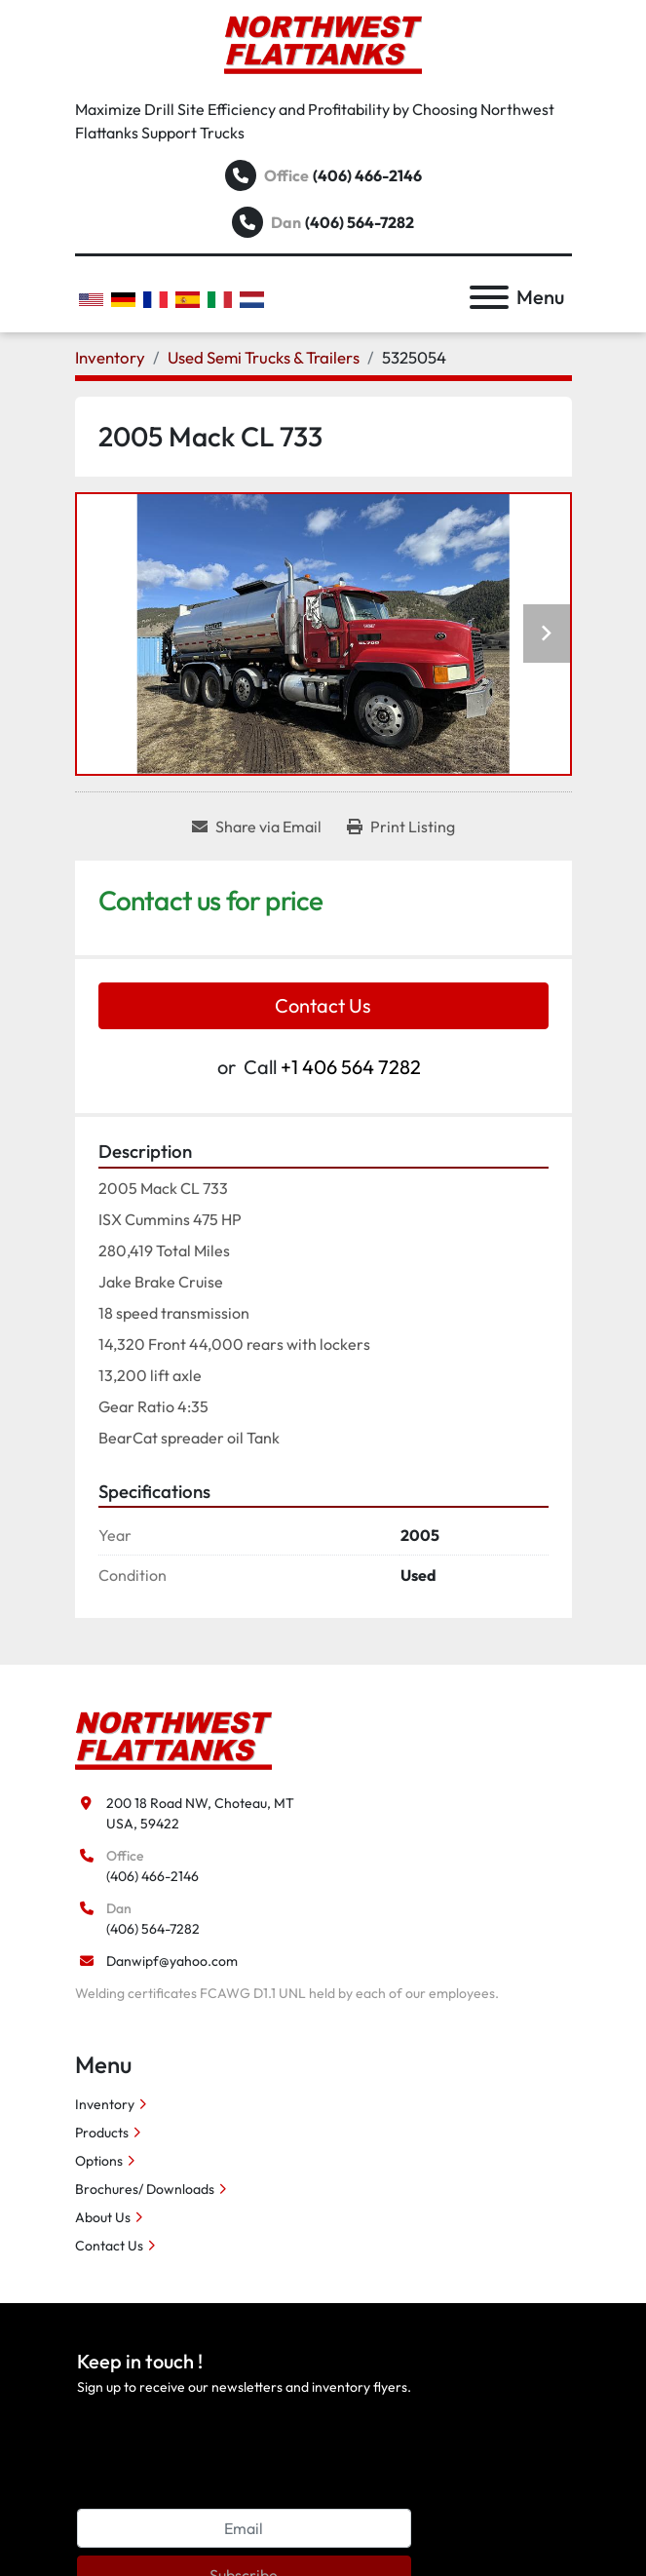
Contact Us (323, 1005)
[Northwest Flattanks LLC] (174, 1739)
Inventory (104, 2104)
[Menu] (489, 297)
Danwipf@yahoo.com (172, 1961)
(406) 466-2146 (367, 175)
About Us (103, 2217)
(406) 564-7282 (359, 222)
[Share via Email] (256, 826)
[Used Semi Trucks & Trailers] (264, 357)
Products (102, 2132)
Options (99, 2161)
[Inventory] (110, 357)
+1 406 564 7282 (351, 1067)
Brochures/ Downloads (144, 2189)
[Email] (244, 2528)
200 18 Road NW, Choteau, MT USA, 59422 (200, 1813)
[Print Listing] (401, 826)
